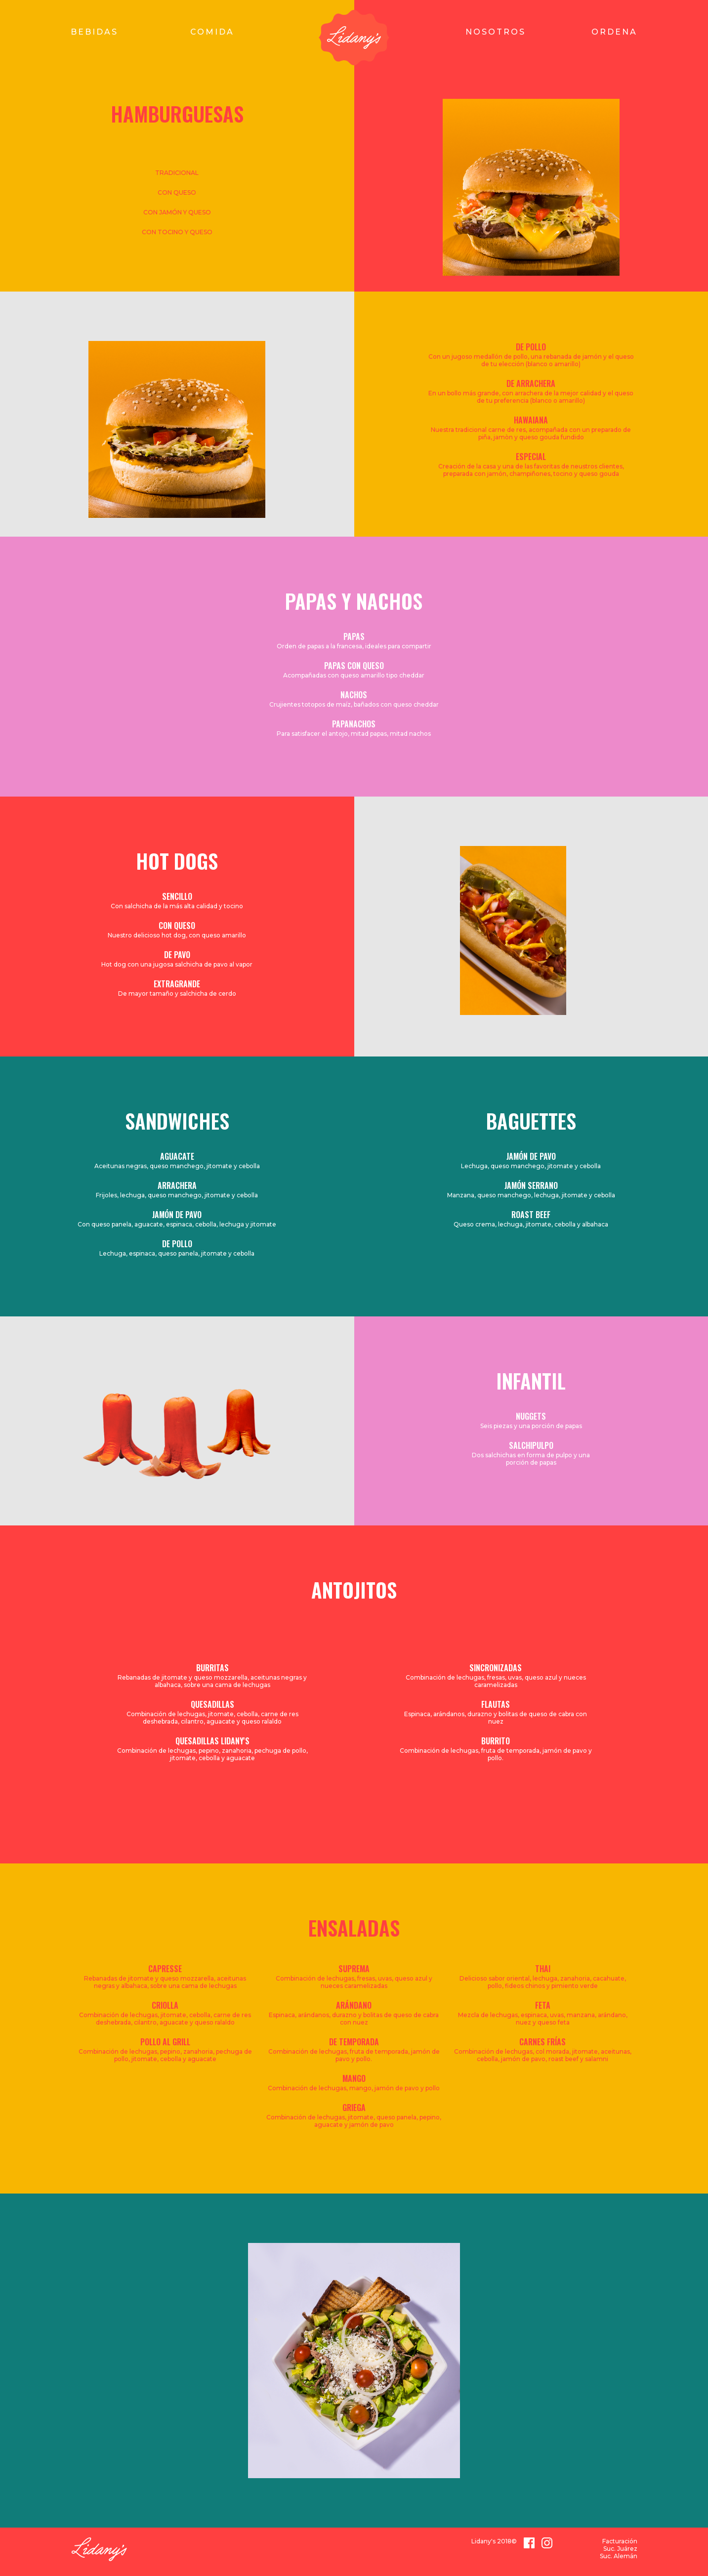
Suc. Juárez (620, 2548)
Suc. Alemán (618, 2556)
